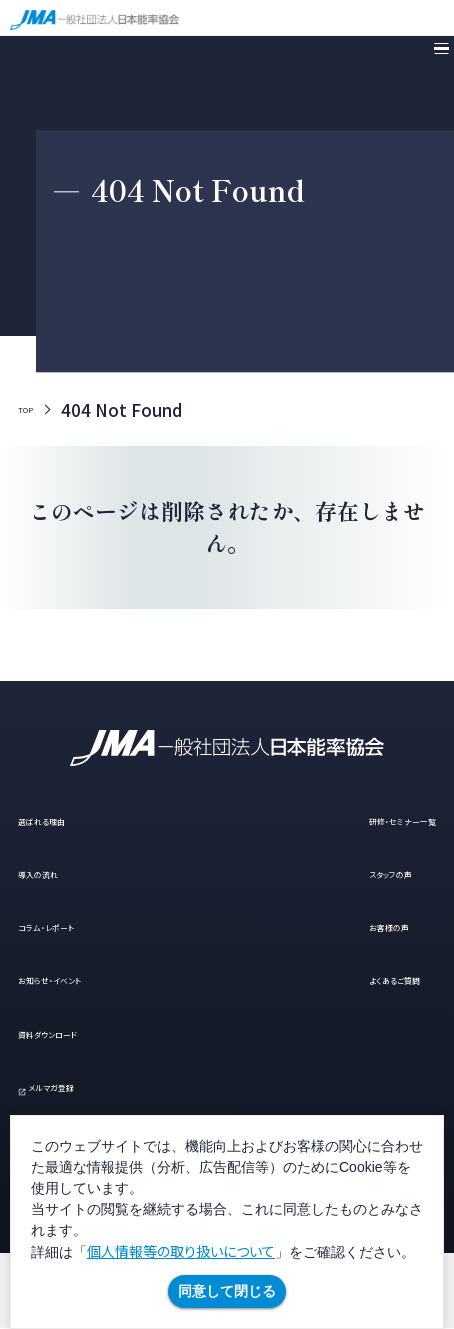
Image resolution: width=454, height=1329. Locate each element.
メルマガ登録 (93, 1085)
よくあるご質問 (344, 978)
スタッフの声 (336, 872)
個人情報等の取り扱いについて (181, 1251)
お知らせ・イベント (88, 978)
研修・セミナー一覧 (362, 818)
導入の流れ (62, 872)
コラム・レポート (79, 925)
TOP (36, 410)
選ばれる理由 (71, 818)
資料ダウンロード (85, 1031)
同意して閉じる (227, 1291)
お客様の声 (332, 925)
